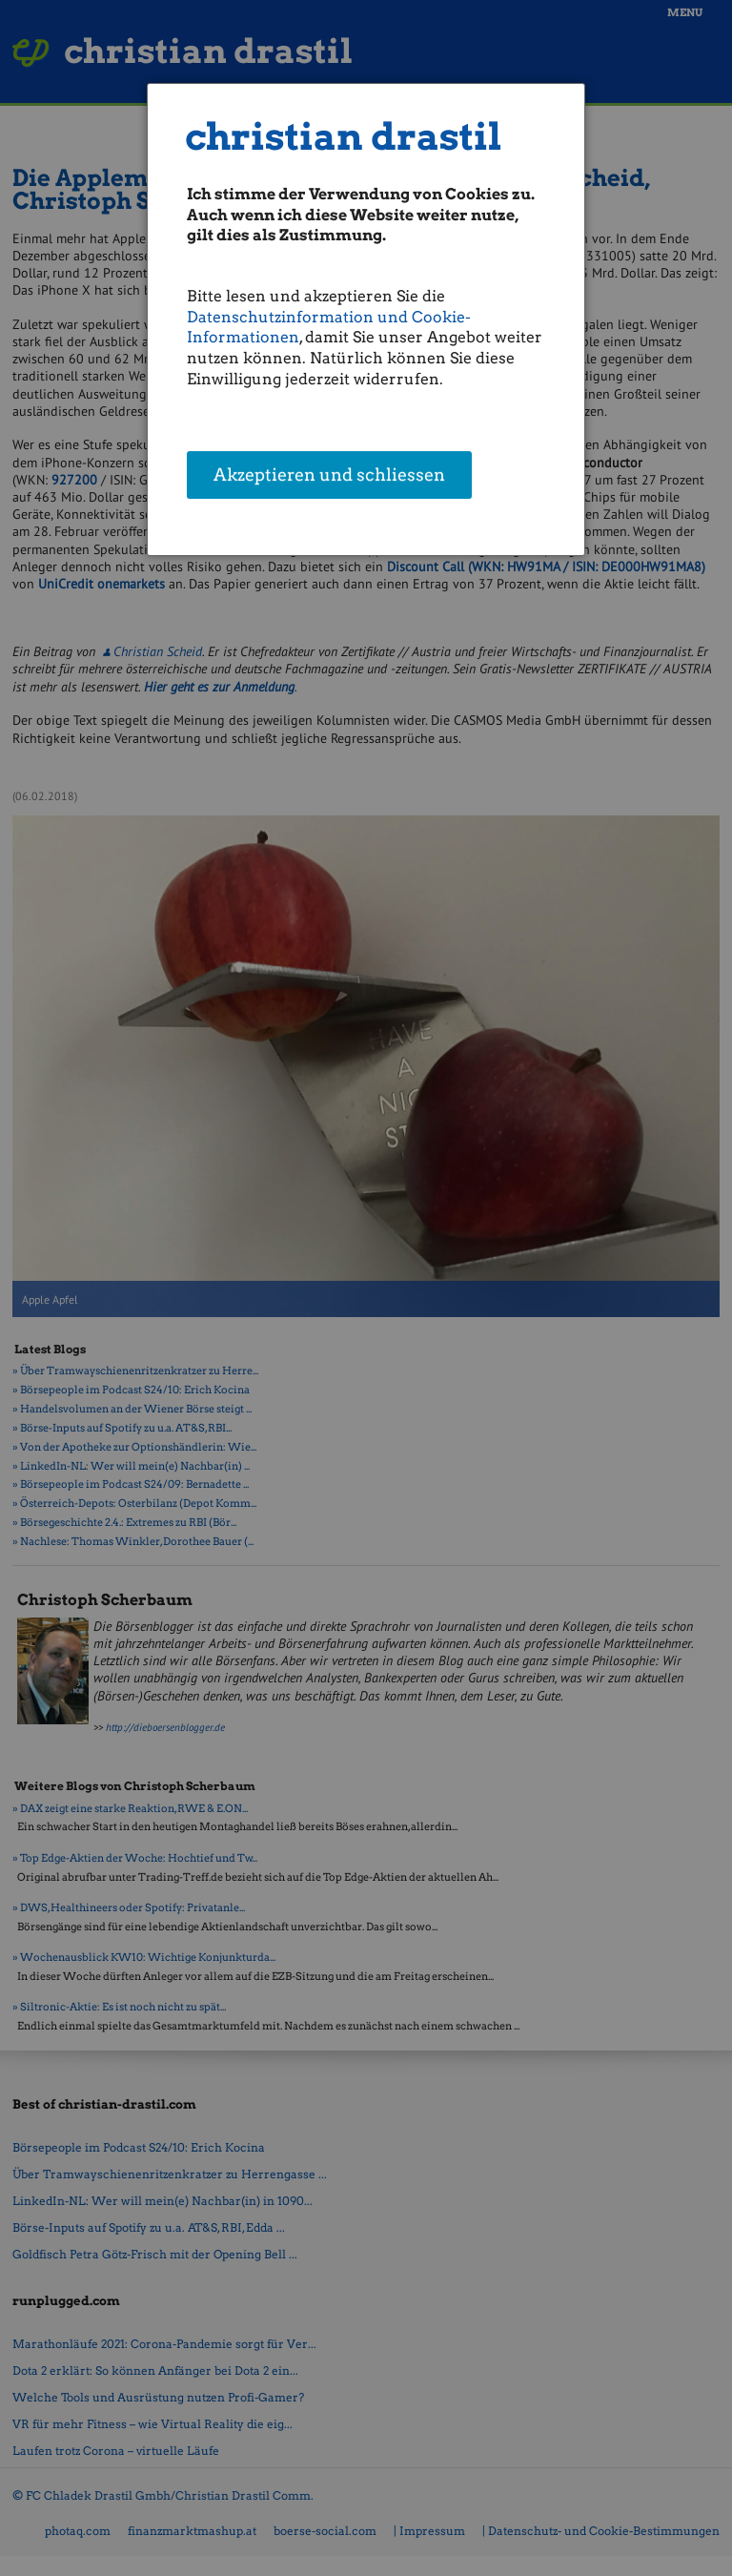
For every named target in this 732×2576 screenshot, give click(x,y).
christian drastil (343, 136)
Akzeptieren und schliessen (329, 476)
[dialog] (366, 319)
